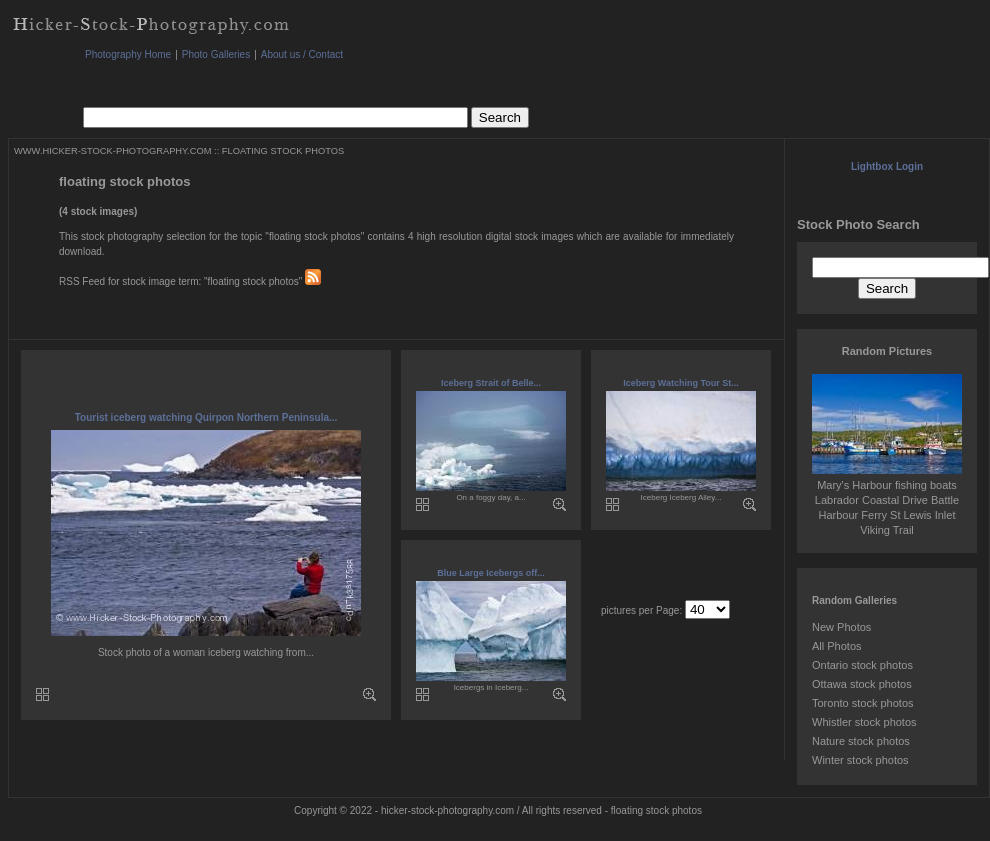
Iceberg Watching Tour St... (681, 383)
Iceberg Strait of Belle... (491, 383)
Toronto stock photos (863, 703)
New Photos (841, 627)
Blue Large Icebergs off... (491, 573)
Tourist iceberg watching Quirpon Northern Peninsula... (206, 417)
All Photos (837, 646)
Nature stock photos (861, 741)
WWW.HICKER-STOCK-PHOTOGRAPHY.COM (112, 151)
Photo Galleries (216, 54)
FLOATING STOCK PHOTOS (283, 151)
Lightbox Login (887, 166)
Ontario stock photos (862, 665)
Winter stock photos (860, 760)
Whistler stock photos (864, 722)
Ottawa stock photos (862, 684)
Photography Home (128, 54)
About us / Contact (302, 54)
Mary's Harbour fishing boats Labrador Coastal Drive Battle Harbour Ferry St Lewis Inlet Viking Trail (887, 500)
